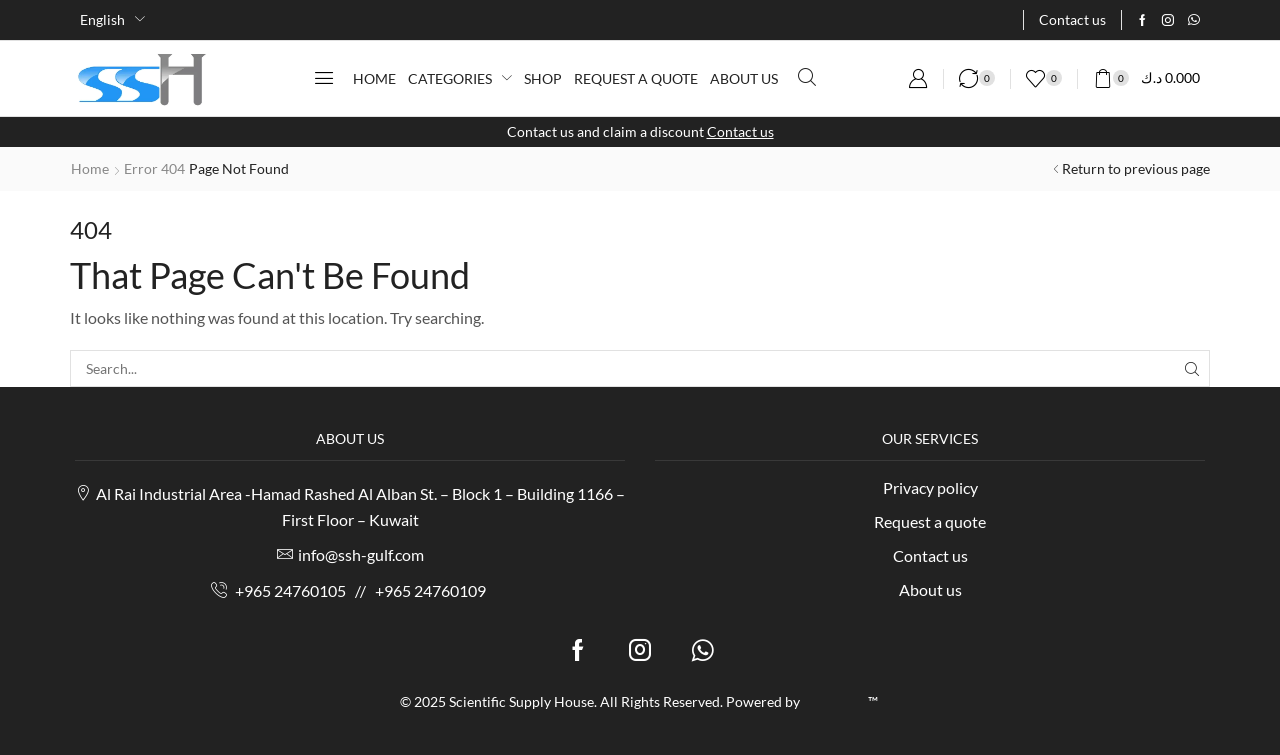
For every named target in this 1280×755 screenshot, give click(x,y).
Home (90, 168)
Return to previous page (1136, 168)
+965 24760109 (430, 590)
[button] (324, 78)
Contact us (740, 131)
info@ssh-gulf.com (361, 554)
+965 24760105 (290, 590)
